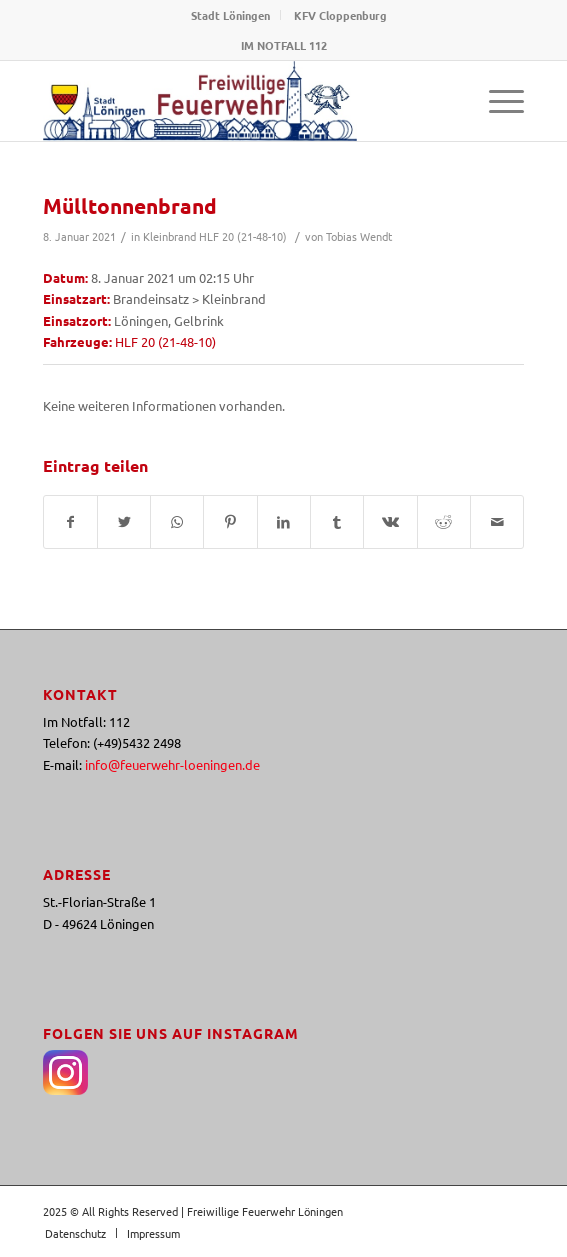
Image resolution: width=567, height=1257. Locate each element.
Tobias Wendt (359, 236)
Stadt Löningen (230, 15)
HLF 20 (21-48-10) (243, 236)
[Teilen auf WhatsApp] (177, 522)
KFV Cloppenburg (340, 15)
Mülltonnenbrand (130, 205)
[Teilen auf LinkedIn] (284, 522)
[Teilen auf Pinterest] (230, 522)
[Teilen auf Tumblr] (337, 522)
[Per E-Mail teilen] (497, 522)
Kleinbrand (169, 236)
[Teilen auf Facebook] (70, 522)
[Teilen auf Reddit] (444, 522)
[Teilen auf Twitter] (124, 522)
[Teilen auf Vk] (390, 522)
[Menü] (496, 101)
